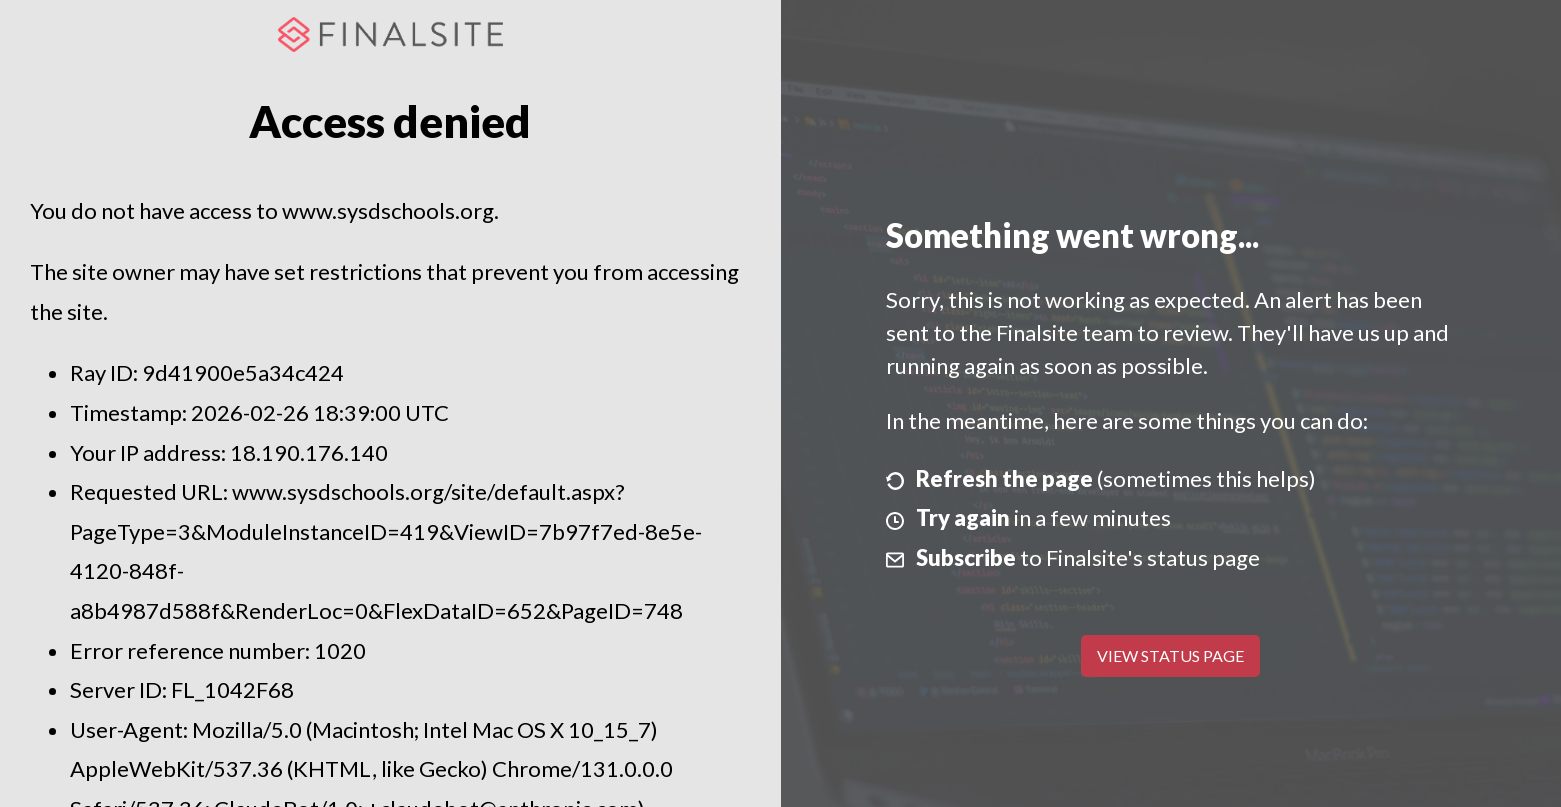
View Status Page (1170, 655)
